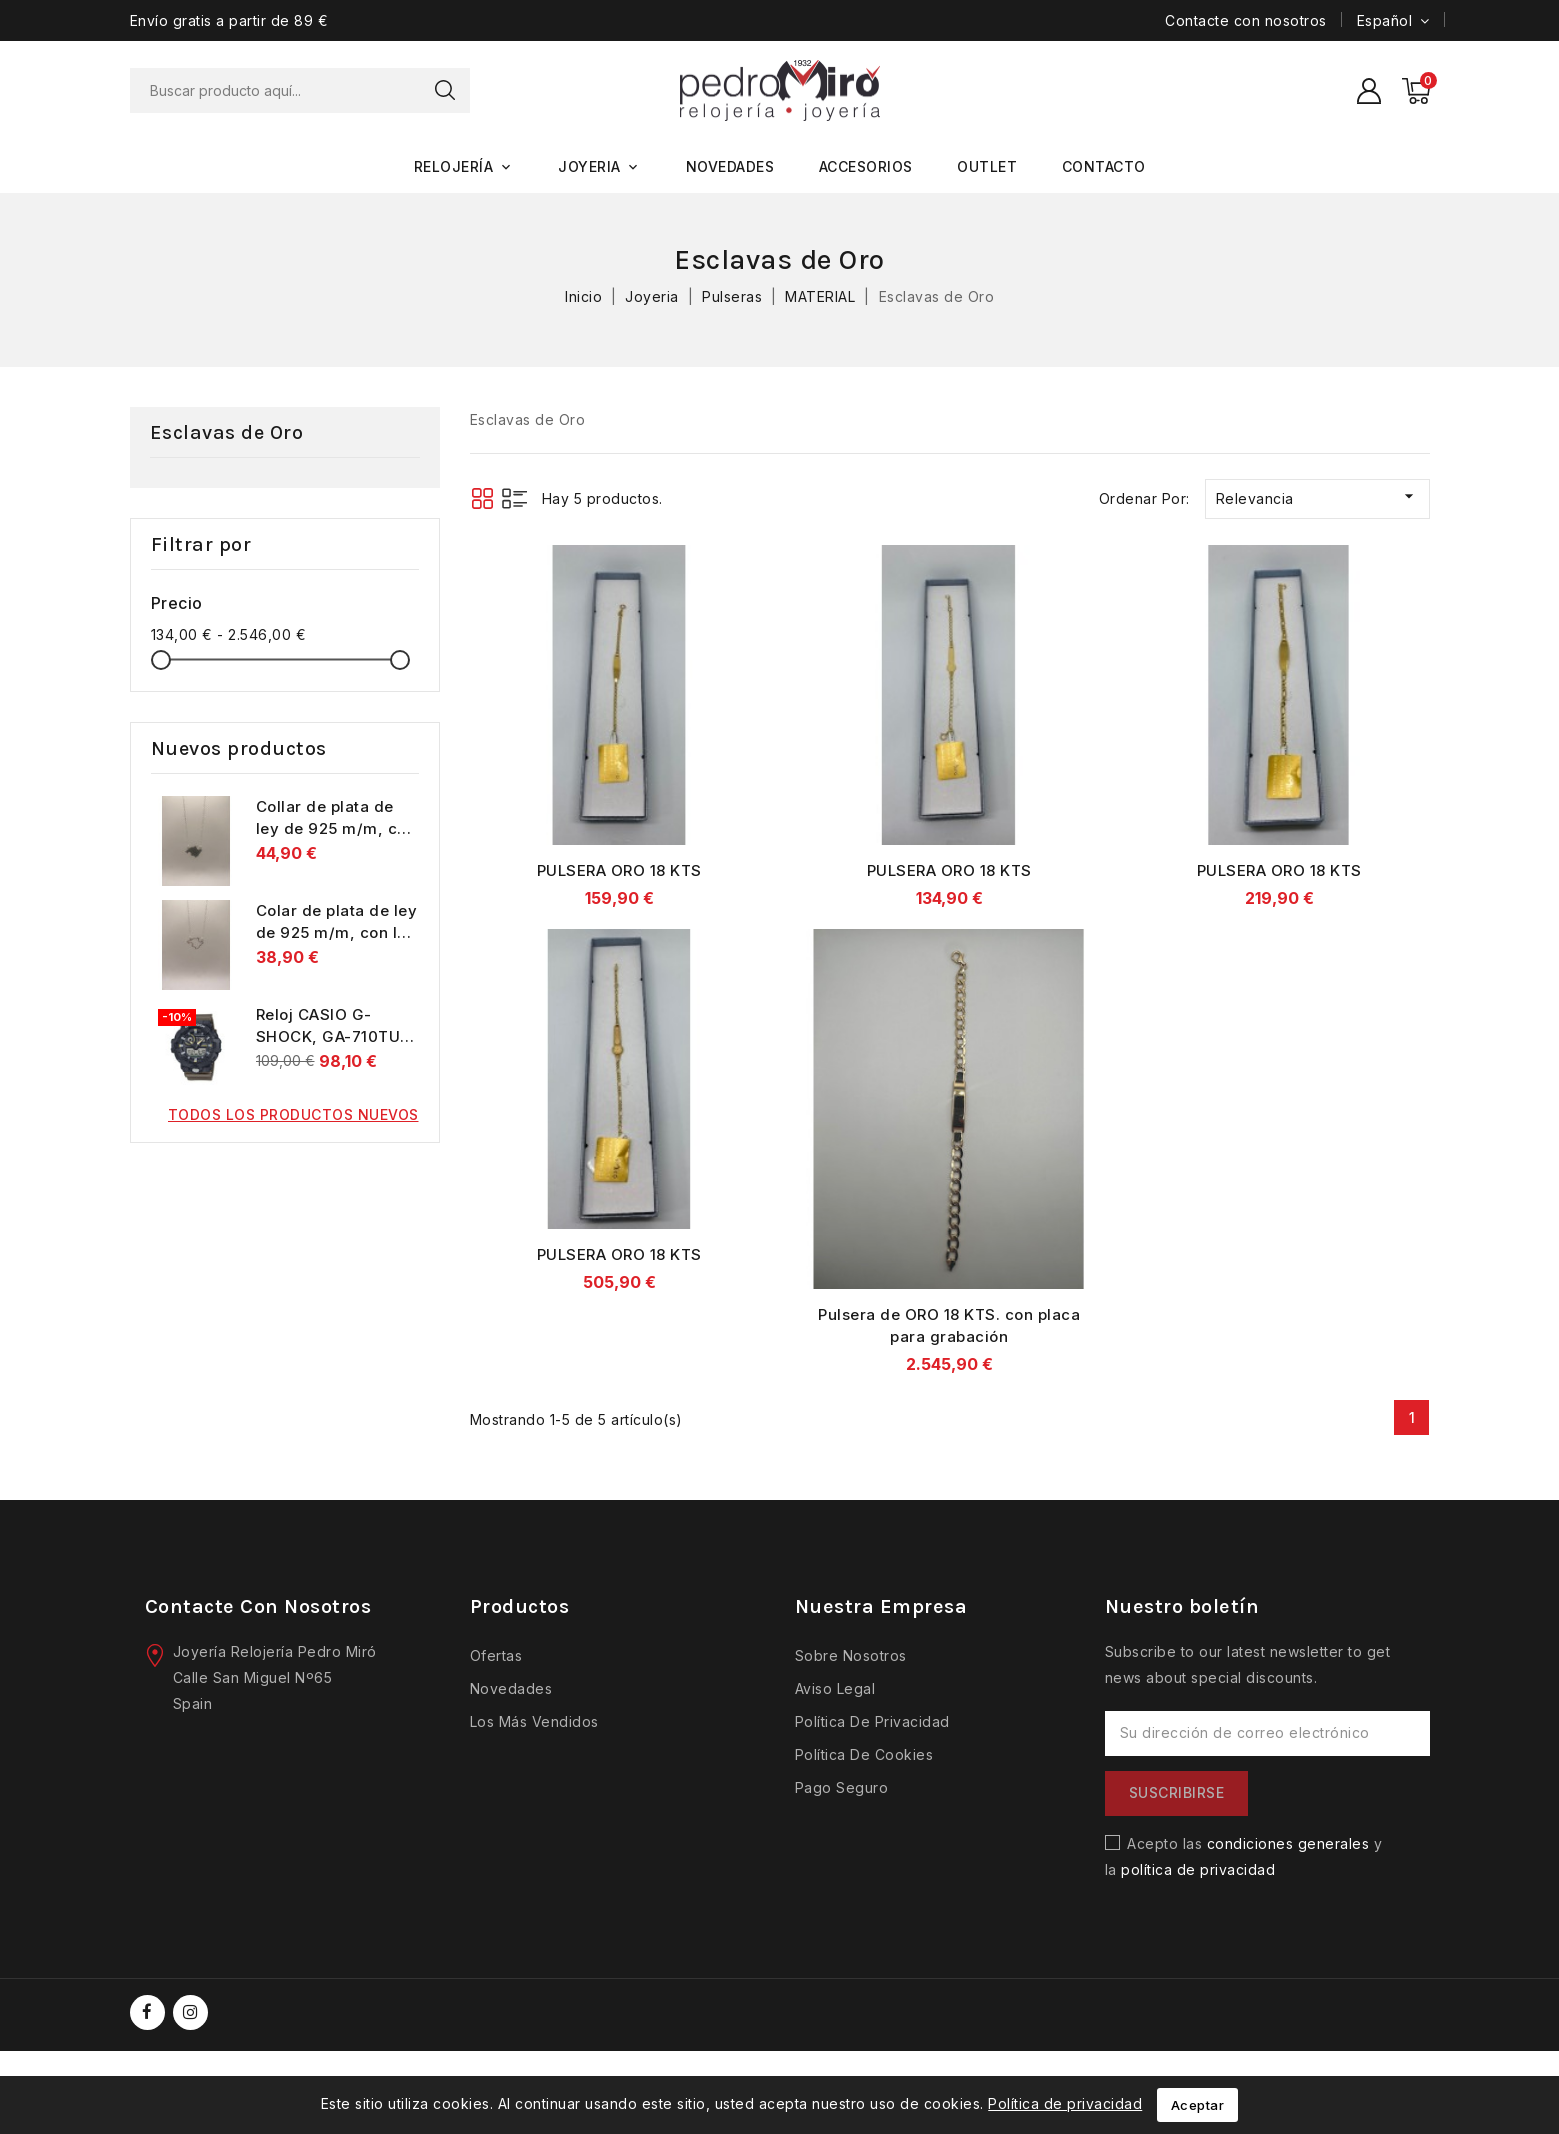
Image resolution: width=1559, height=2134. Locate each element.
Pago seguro (842, 1788)
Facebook (149, 2013)
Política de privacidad (872, 1722)
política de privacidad (1198, 1870)
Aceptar (1198, 2105)
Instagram (193, 2013)
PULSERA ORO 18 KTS (619, 871)
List (514, 499)
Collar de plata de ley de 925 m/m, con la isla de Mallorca (336, 829)
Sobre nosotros (851, 1656)
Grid (482, 499)
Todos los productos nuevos (293, 1115)
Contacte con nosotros (1246, 20)
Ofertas (496, 1656)
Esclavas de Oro (227, 433)
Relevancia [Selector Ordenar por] (1317, 497)
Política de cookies (864, 1755)
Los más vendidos (534, 1722)
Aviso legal (835, 1689)
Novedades (511, 1689)
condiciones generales (1288, 1844)
